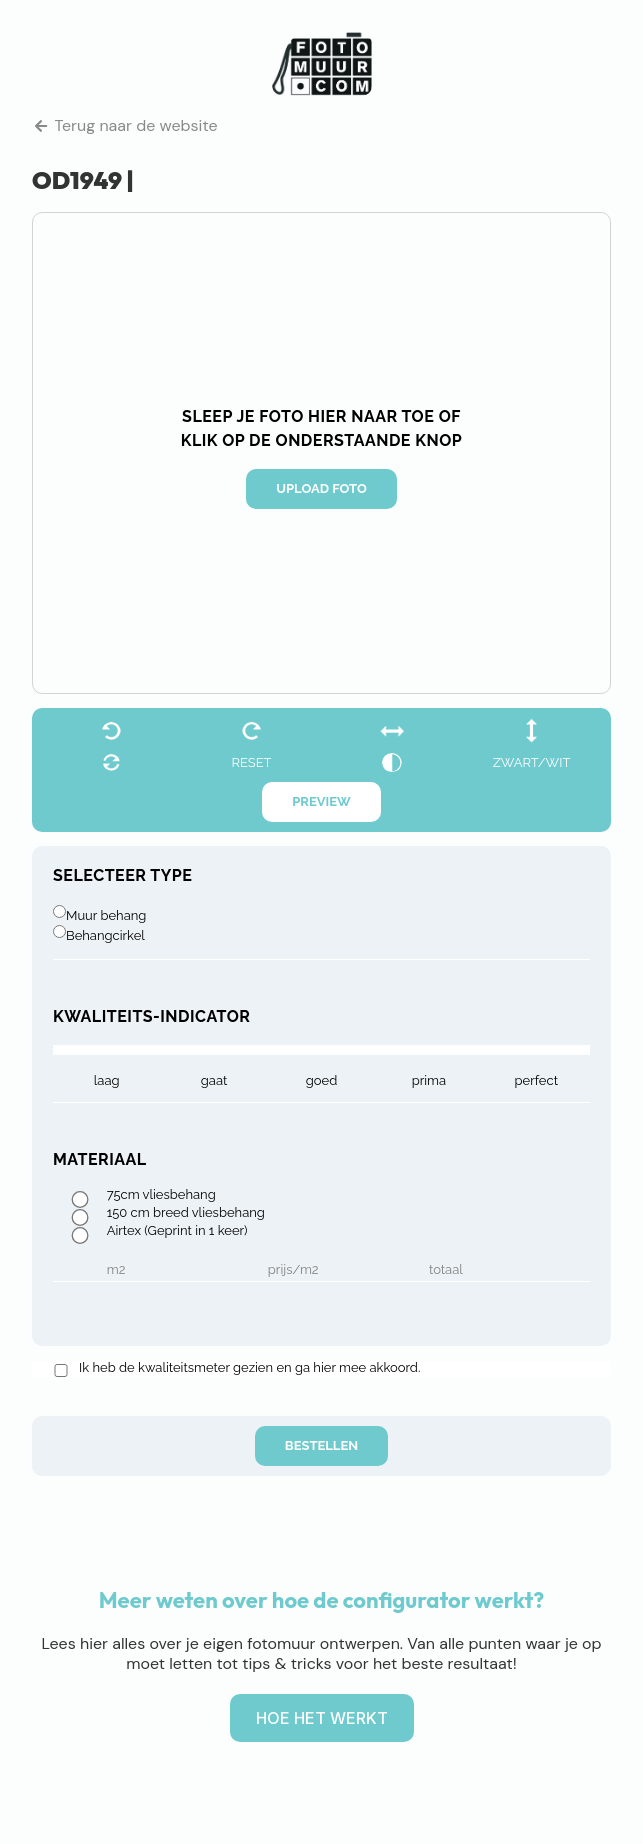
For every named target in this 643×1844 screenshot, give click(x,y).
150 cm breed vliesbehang (186, 1213)
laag (107, 1080)
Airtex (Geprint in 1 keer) (177, 1231)
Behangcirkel (105, 935)
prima (429, 1080)
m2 (116, 1270)
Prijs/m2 (293, 1270)
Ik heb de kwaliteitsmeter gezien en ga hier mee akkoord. (249, 1368)
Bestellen (321, 1445)
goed (322, 1080)
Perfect (536, 1080)
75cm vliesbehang (161, 1195)
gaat (214, 1080)
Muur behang (106, 915)
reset (251, 762)
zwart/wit (532, 762)
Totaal (446, 1270)
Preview (321, 801)
